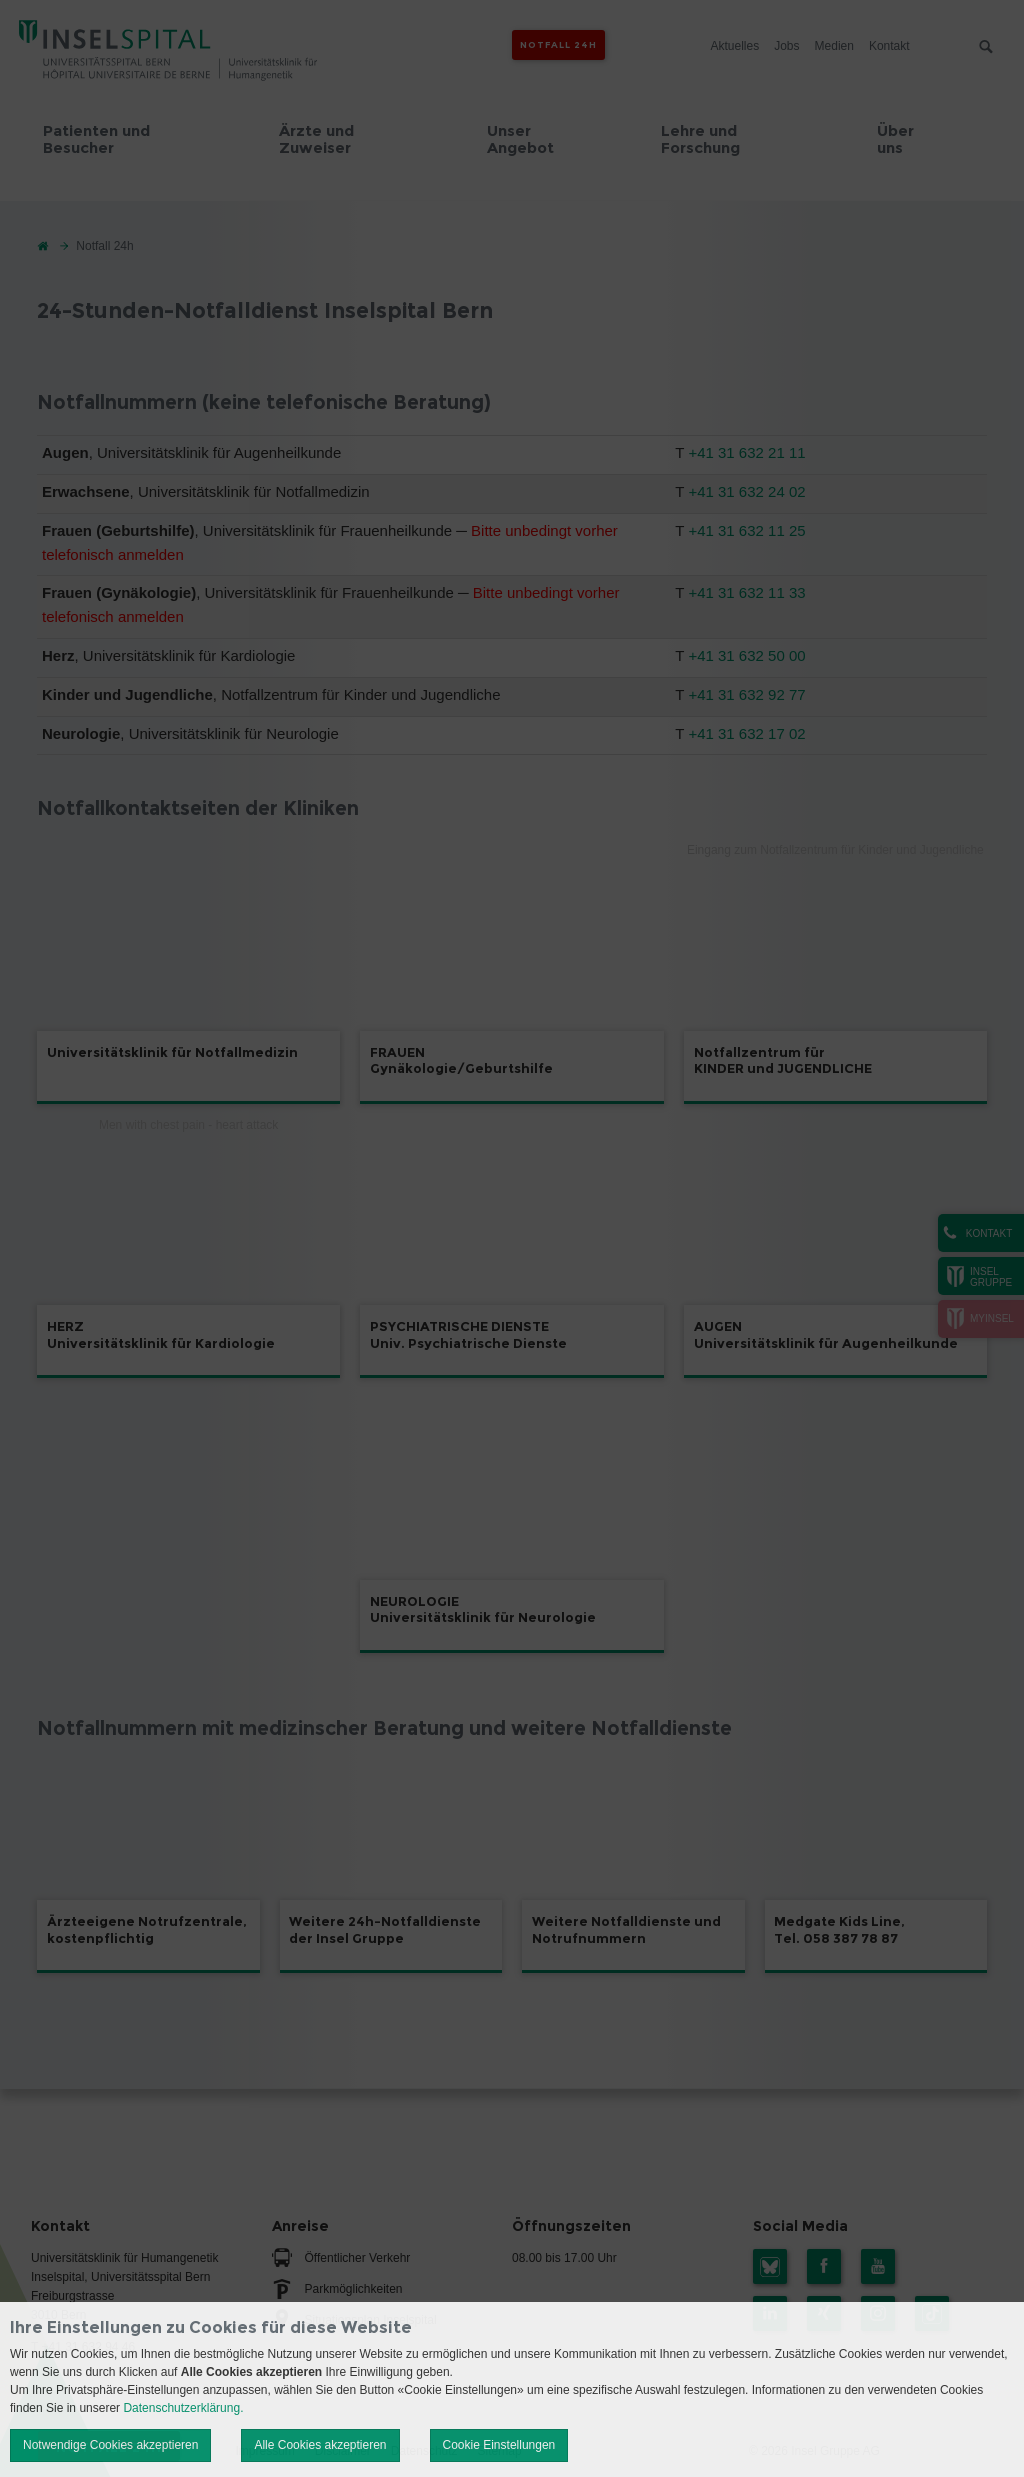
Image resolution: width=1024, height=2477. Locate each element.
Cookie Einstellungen (499, 2445)
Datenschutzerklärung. (183, 2408)
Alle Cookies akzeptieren (320, 2445)
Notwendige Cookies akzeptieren (110, 2445)
